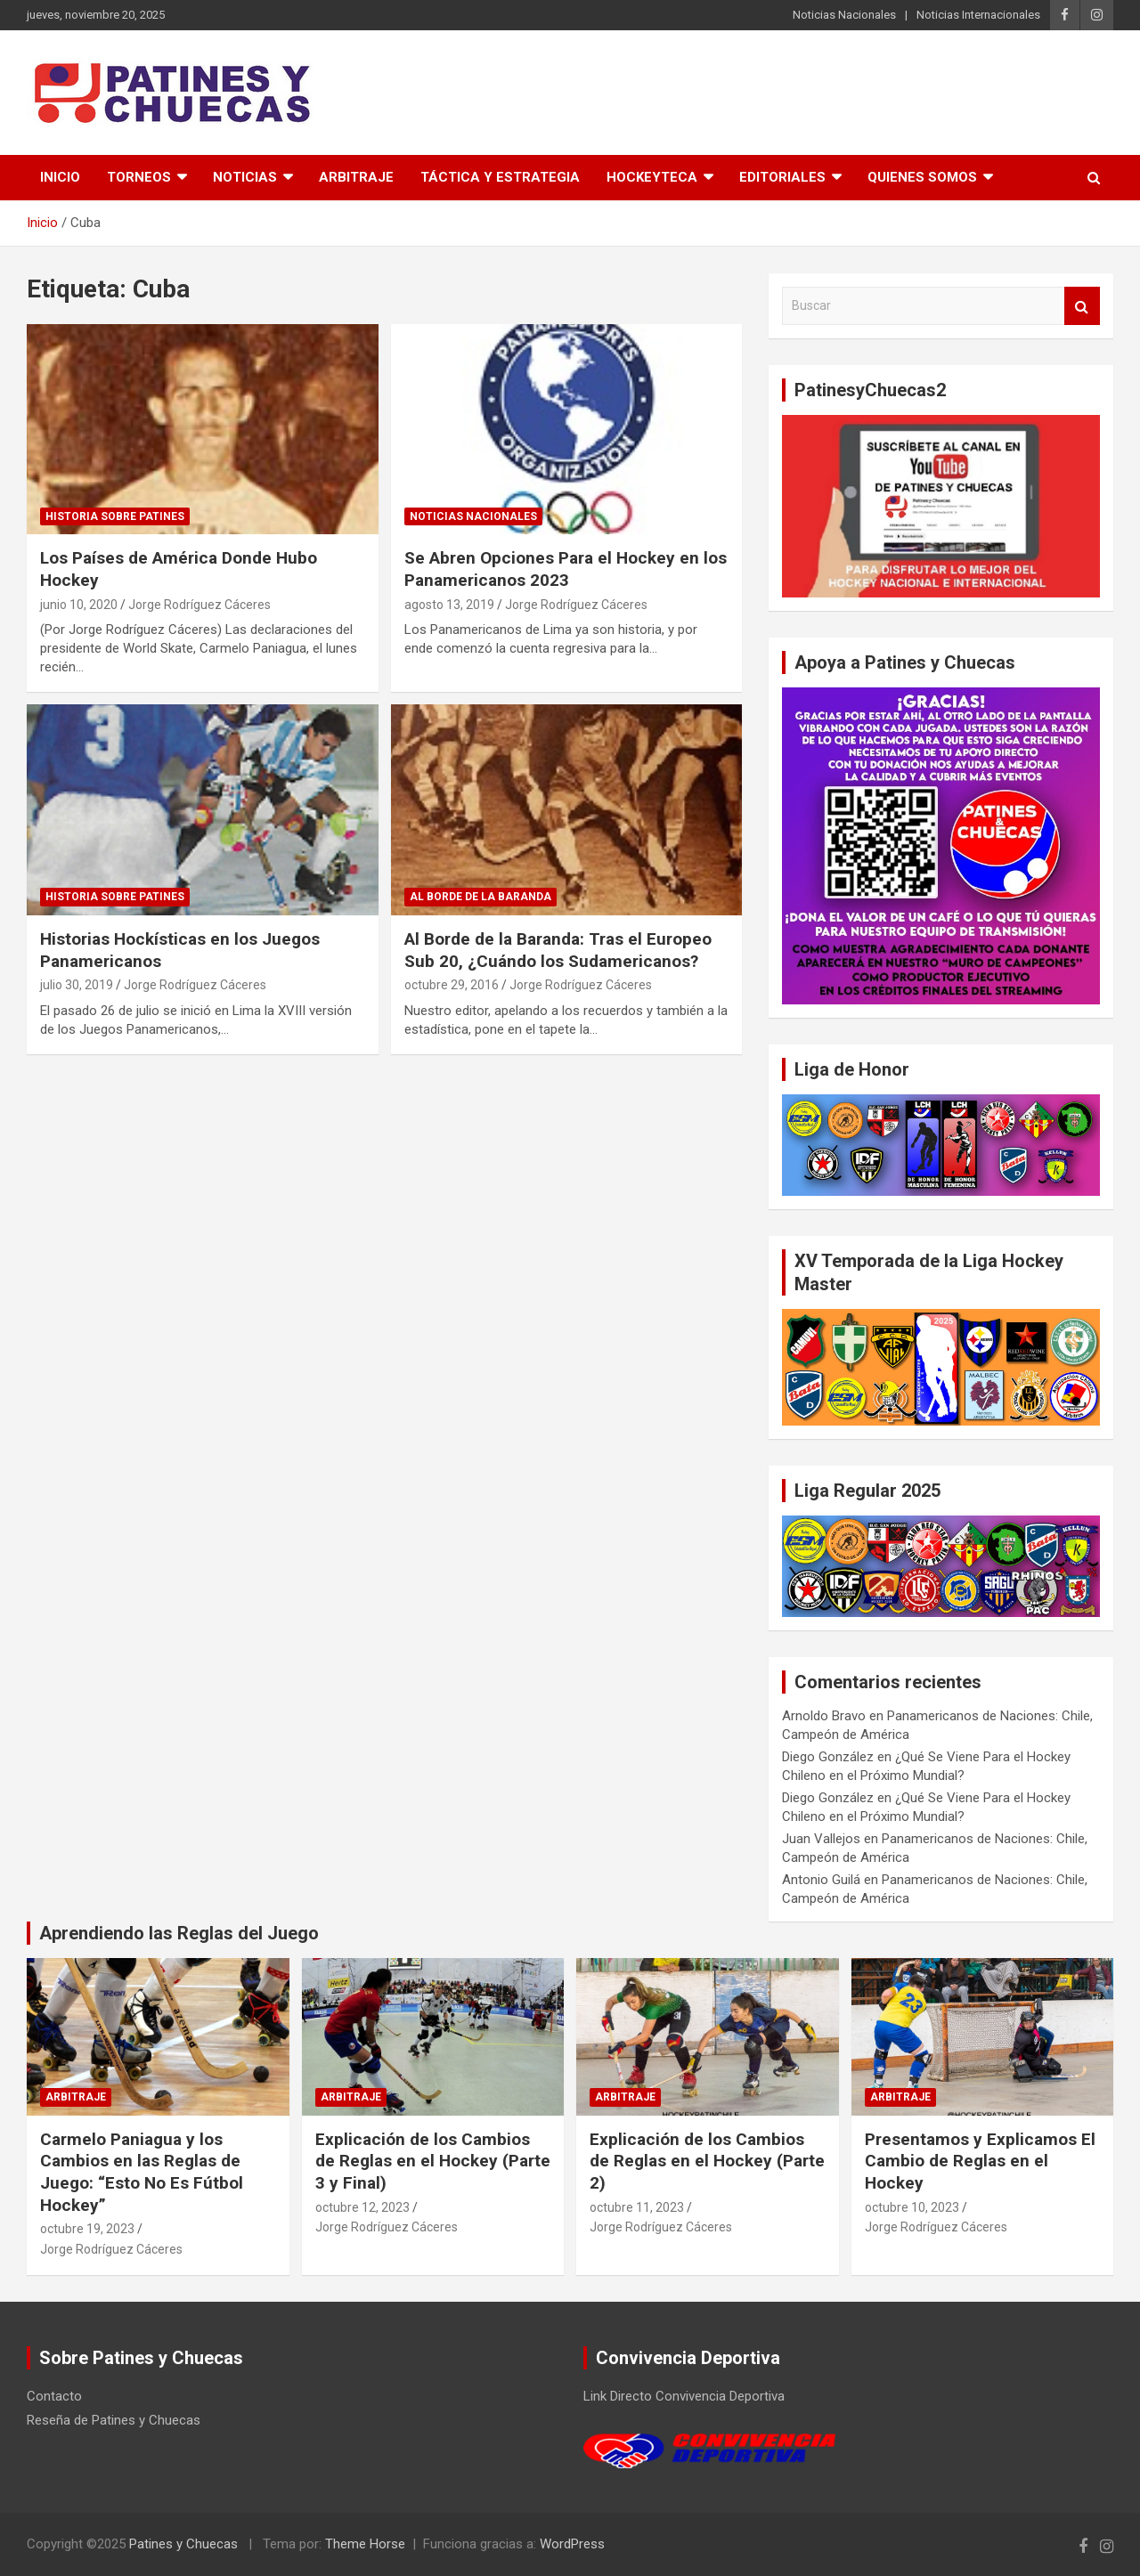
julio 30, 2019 (76, 985)
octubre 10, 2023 (912, 2207)
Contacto (54, 2396)
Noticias (245, 177)
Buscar (1082, 306)
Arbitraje (356, 177)
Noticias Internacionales (978, 14)
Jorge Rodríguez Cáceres (199, 604)
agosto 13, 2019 (449, 604)
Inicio (60, 177)
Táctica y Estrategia (500, 177)
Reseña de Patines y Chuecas (113, 2420)
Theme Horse (365, 2544)
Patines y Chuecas (183, 2544)
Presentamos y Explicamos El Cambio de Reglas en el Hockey (980, 2161)
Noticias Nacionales (844, 14)
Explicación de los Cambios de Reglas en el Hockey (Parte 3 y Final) (432, 2161)
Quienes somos (922, 177)
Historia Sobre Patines (114, 516)
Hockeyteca (652, 177)
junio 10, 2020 (79, 604)
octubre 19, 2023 (87, 2229)
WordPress (572, 2544)
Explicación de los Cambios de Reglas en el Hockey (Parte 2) (707, 2161)
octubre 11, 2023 (637, 2207)
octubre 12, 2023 (362, 2207)
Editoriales (782, 177)
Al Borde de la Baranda (480, 896)
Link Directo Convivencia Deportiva (684, 2396)
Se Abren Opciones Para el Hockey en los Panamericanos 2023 (565, 569)
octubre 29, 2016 (451, 985)
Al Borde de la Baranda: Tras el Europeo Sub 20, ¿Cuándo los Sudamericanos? (558, 950)
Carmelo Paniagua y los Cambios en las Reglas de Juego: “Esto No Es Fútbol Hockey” (141, 2172)
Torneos (139, 177)
